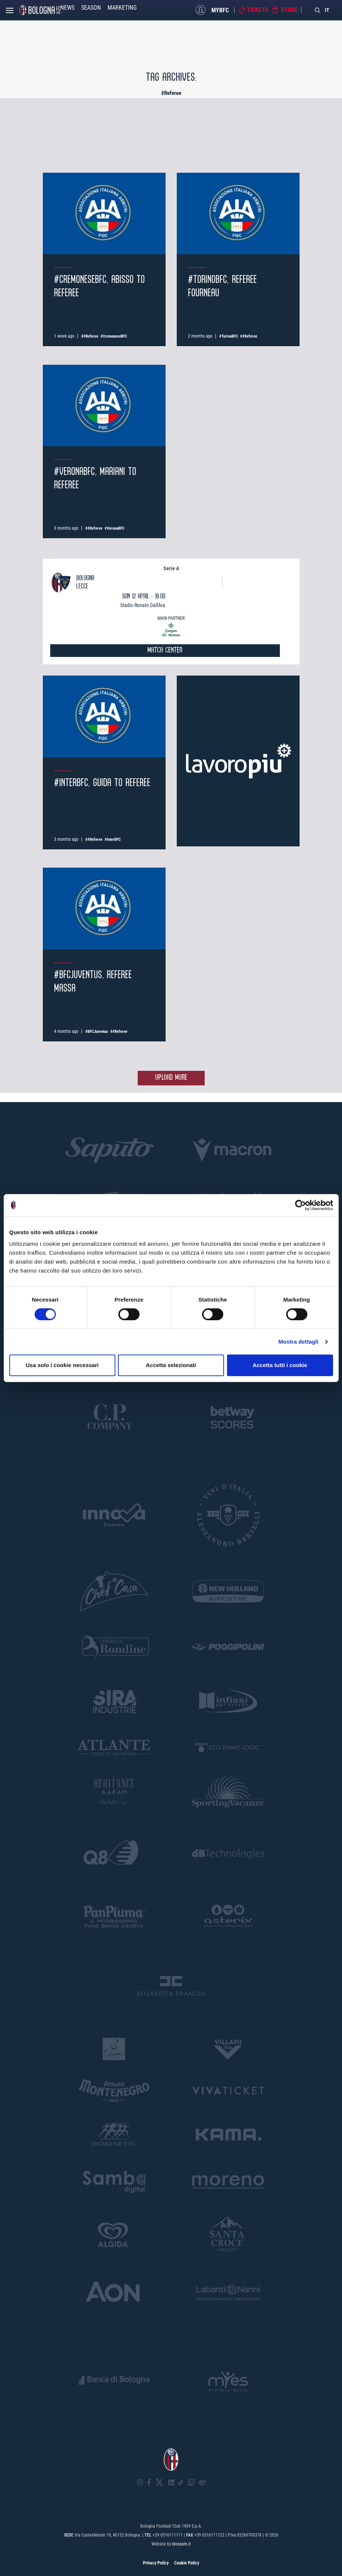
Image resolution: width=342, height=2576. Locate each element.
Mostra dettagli (298, 1341)
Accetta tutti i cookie (280, 1365)
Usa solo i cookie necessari (62, 1365)
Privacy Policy (156, 2563)
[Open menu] (9, 12)
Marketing (122, 7)
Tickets (257, 9)
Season (91, 7)
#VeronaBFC (114, 528)
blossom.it (181, 2544)
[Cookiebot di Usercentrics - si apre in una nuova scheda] (300, 1205)
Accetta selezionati (171, 1365)
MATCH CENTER (164, 650)
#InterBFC (113, 839)
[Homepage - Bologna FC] (39, 10)
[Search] (318, 10)
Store (289, 9)
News (67, 7)
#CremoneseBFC (113, 336)
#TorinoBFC (228, 336)
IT (327, 10)
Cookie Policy (186, 2563)
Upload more (171, 1077)
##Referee (89, 336)
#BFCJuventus (96, 1031)
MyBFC (220, 9)
